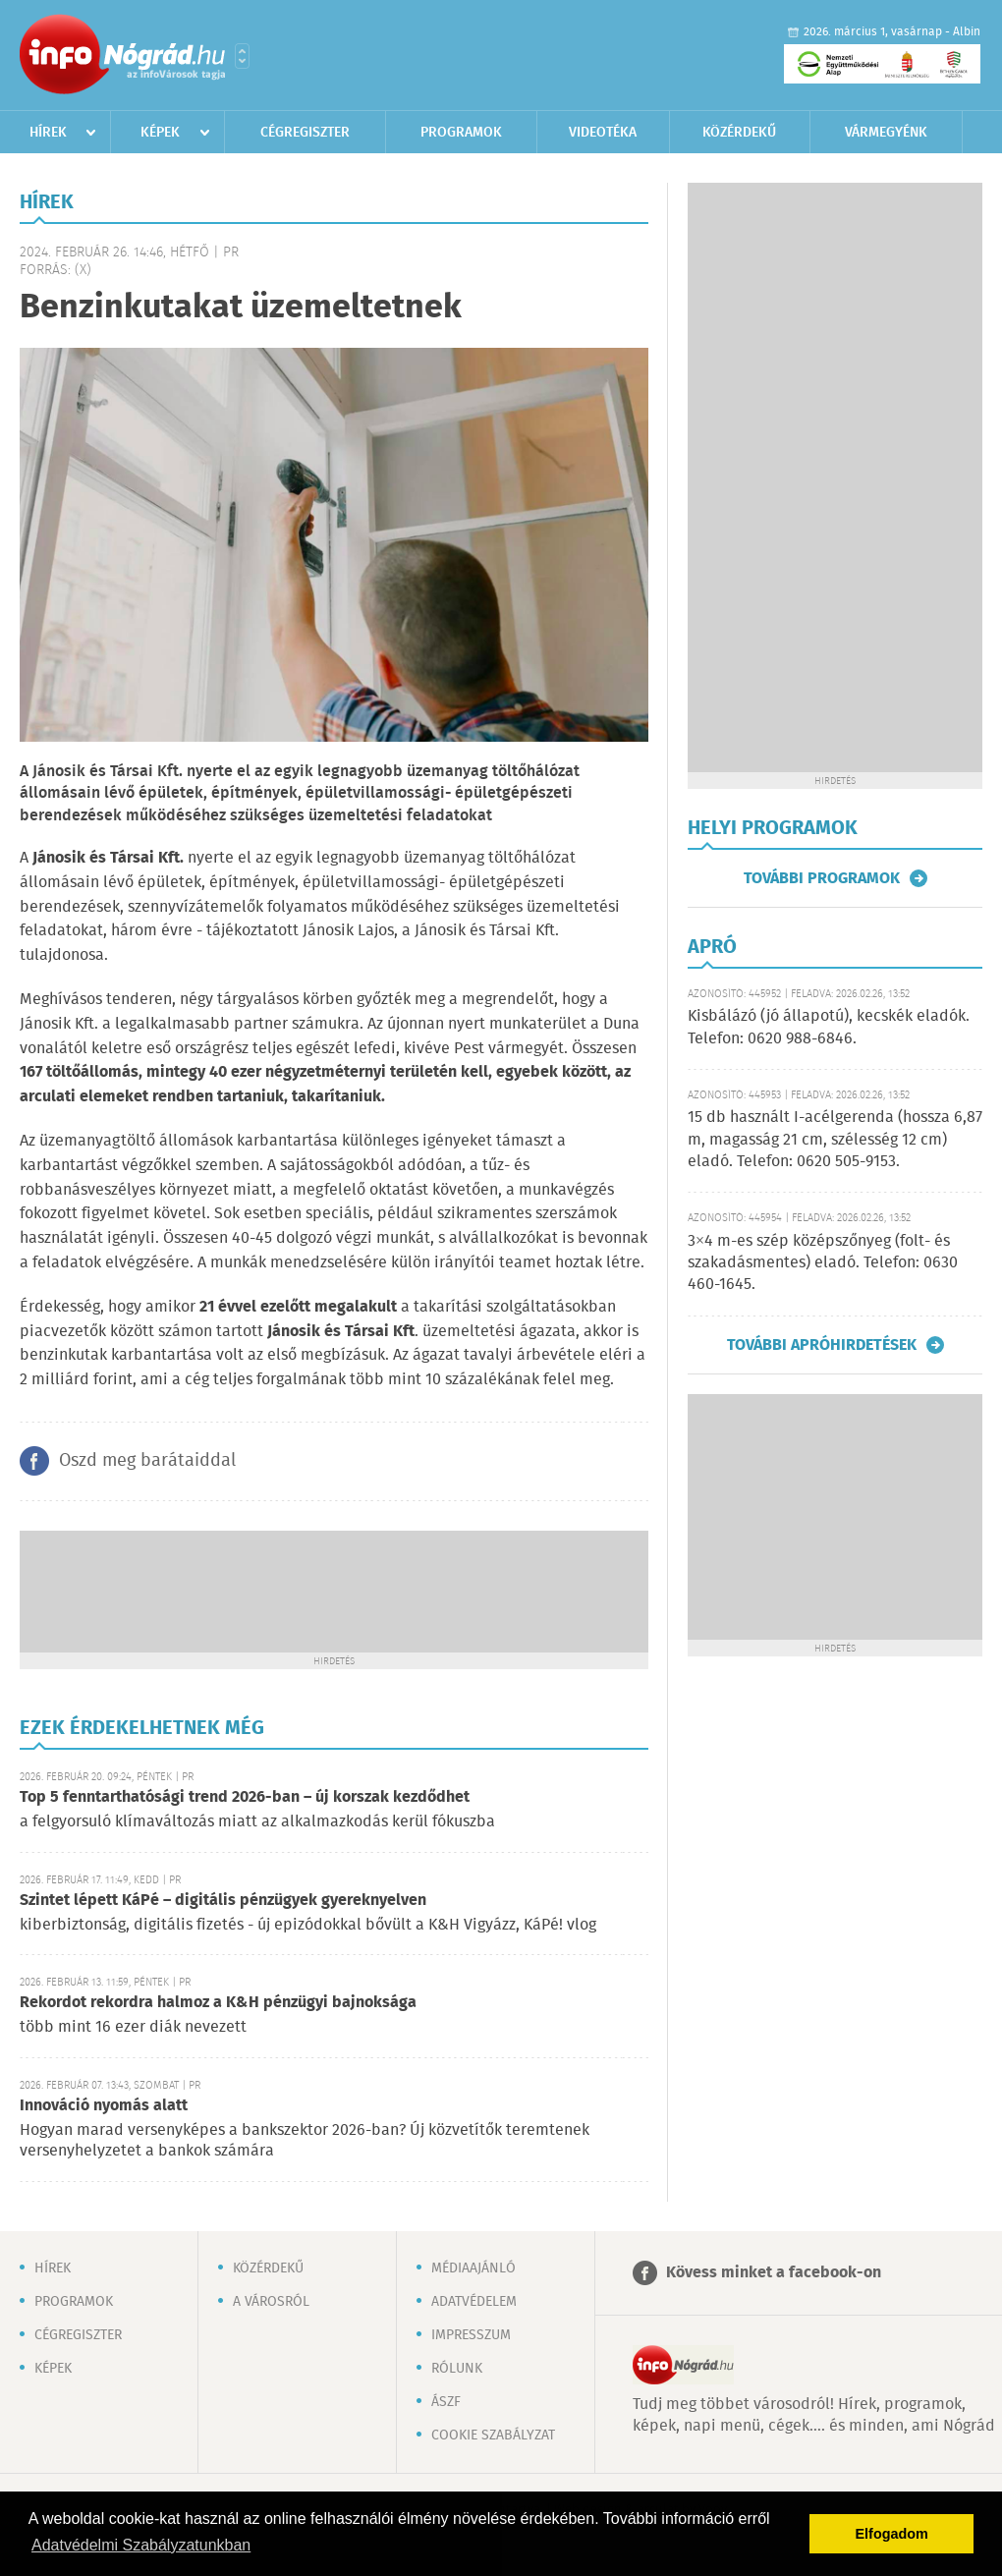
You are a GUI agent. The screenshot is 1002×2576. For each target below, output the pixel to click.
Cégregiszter (305, 132)
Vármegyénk (886, 132)
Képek (160, 132)
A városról (271, 2302)
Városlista (242, 56)
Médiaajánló (473, 2268)
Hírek (48, 132)
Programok (461, 132)
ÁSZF (446, 2402)
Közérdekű (739, 132)
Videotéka (603, 132)
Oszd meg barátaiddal (147, 1461)
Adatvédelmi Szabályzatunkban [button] (140, 2545)
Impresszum (471, 2335)
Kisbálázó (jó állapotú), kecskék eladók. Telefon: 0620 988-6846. (829, 1027)
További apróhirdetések (822, 1345)
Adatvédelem (474, 2302)
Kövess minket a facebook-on (773, 2273)
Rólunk (456, 2369)
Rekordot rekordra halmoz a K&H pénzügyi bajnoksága (218, 2002)
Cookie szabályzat (493, 2435)
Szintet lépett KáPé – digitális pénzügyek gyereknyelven (223, 1900)
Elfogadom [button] (892, 2534)
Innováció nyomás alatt (104, 2106)
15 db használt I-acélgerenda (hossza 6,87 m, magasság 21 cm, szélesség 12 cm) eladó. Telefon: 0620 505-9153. (835, 1139)
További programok (822, 878)
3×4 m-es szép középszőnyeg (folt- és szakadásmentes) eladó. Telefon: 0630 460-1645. (823, 1263)
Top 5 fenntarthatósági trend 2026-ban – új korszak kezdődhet (245, 1797)
